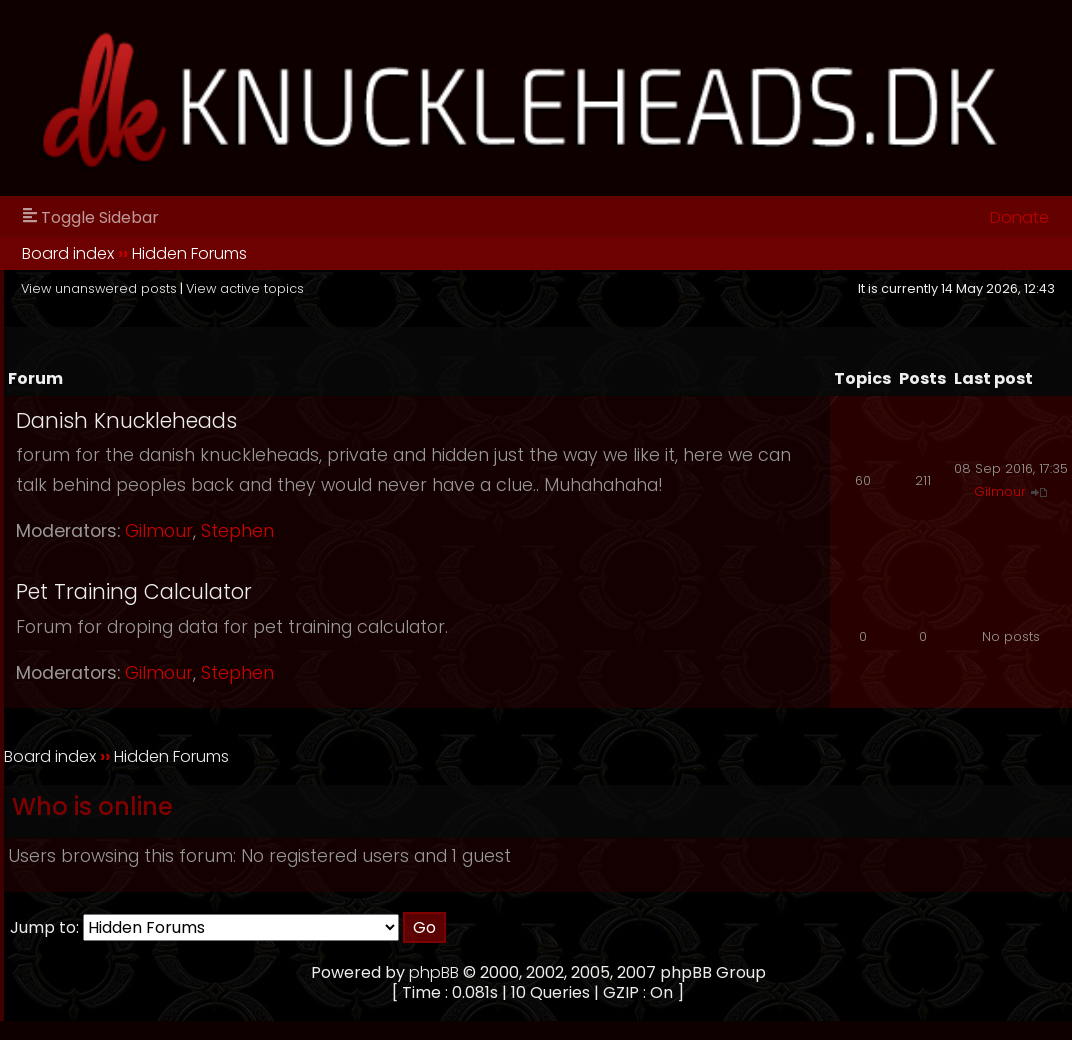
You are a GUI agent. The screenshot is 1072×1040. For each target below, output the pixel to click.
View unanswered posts (99, 288)
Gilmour (159, 531)
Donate (1019, 217)
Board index (68, 253)
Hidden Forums (189, 253)
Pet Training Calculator (134, 591)
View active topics (245, 288)
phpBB (434, 972)
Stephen (237, 531)
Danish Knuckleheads (126, 420)
